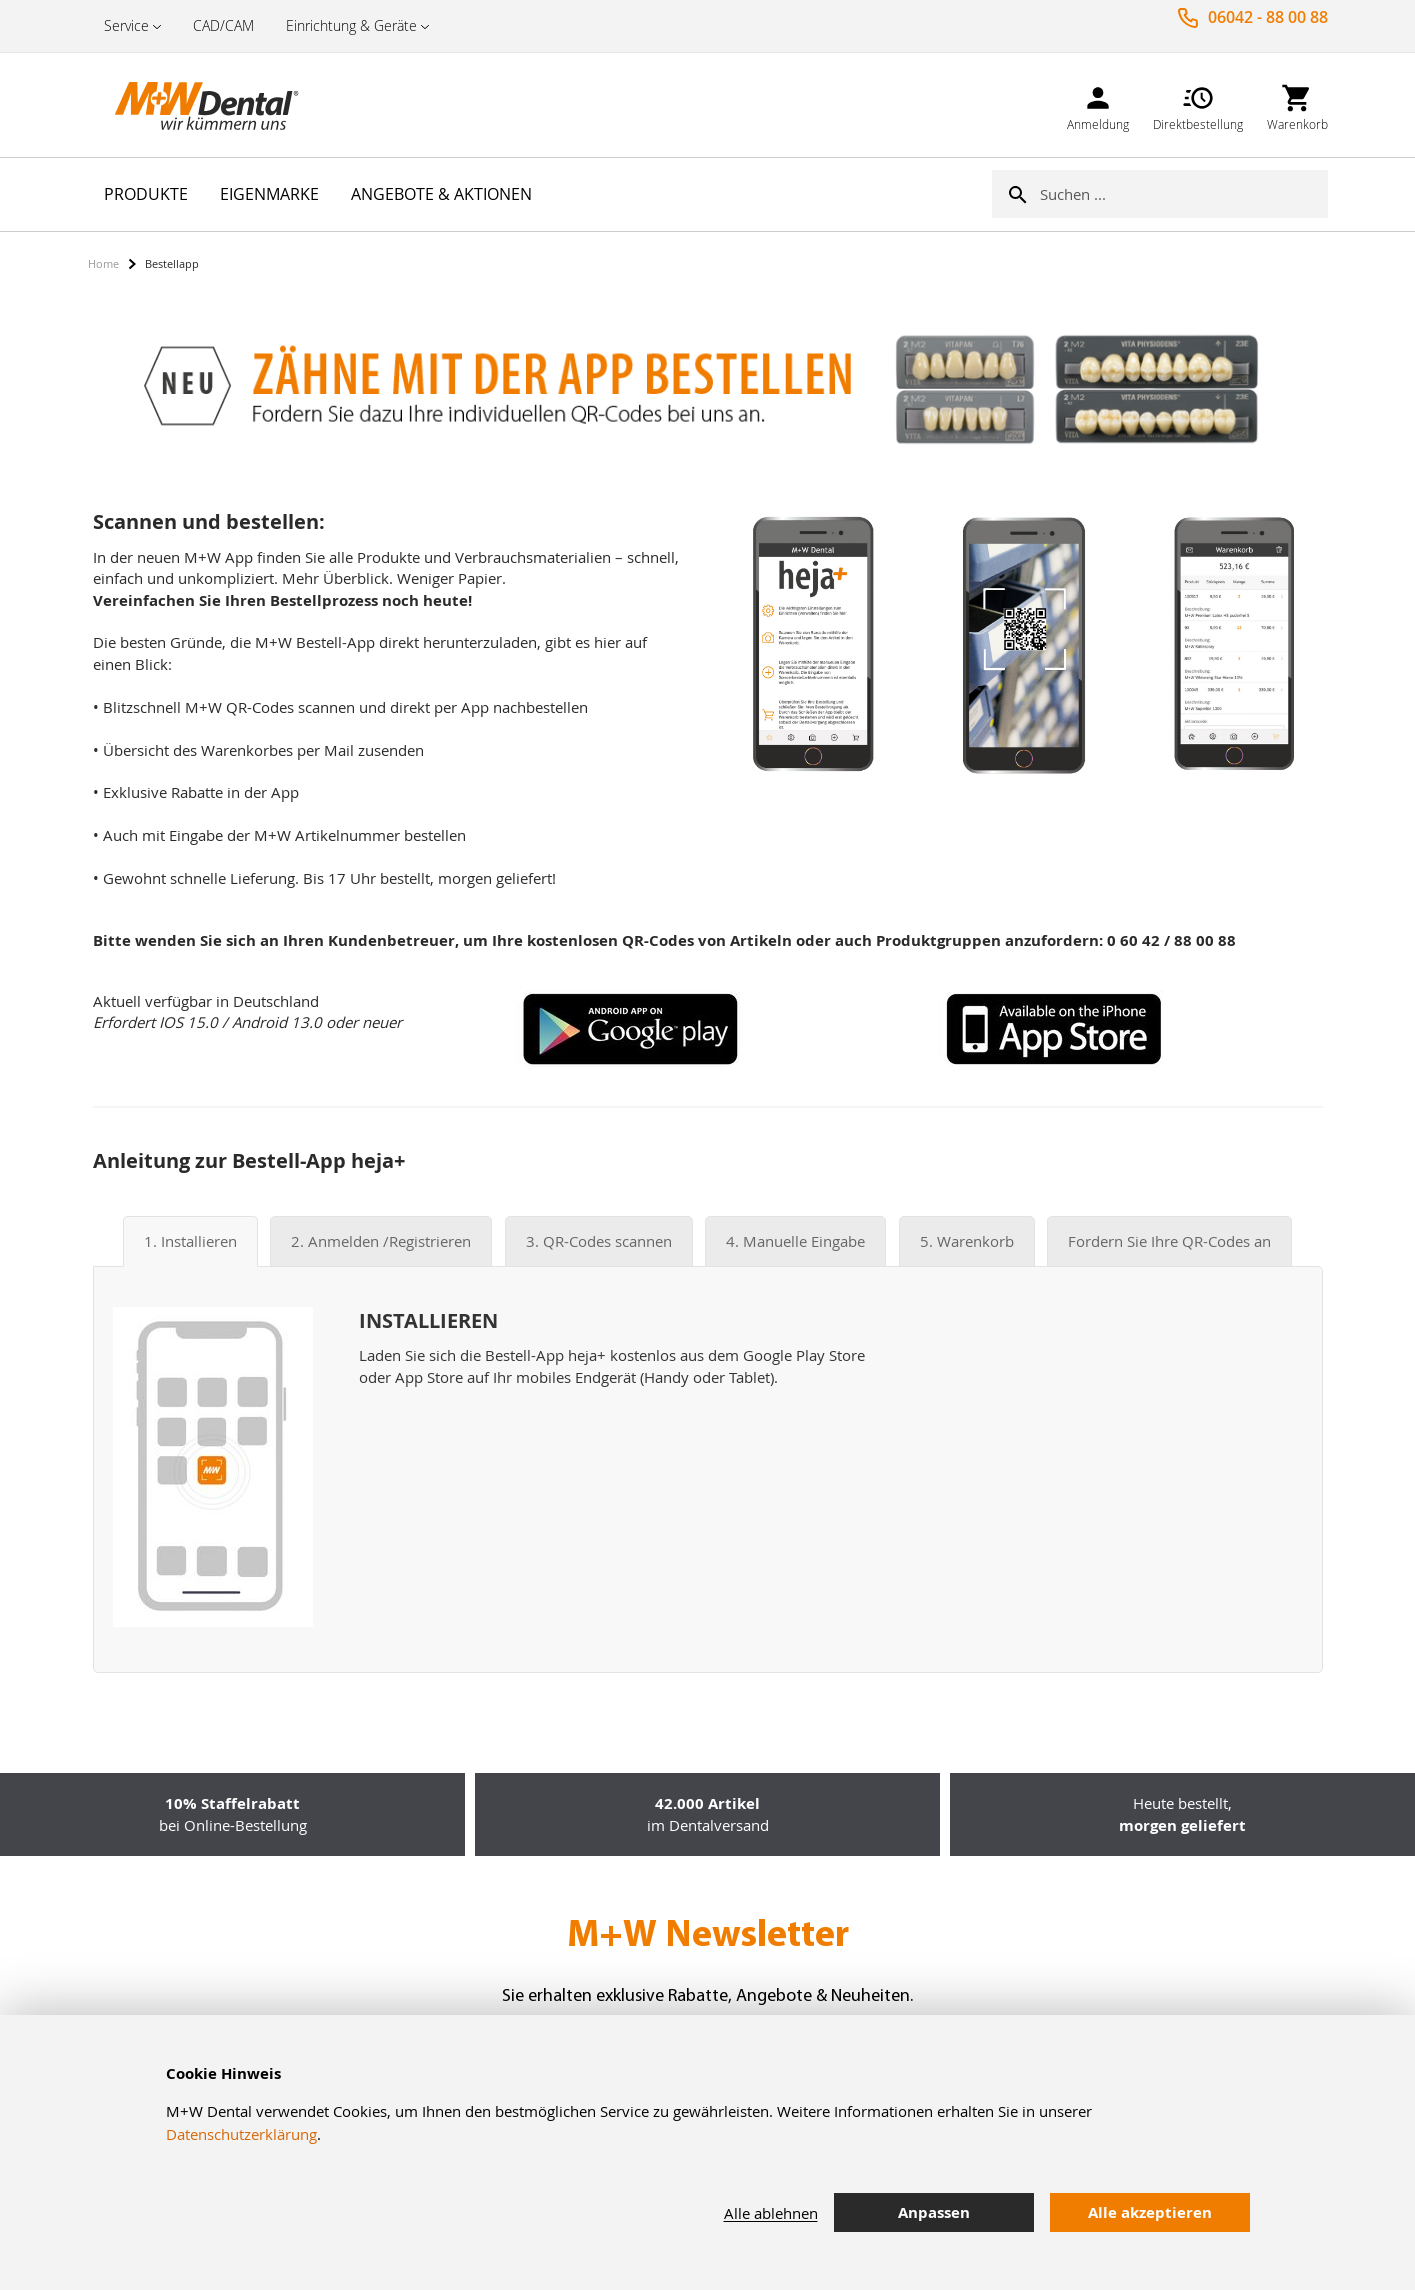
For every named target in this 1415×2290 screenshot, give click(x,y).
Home (103, 263)
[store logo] (188, 105)
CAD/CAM (223, 25)
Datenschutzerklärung (241, 2134)
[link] (1098, 104)
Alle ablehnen (771, 2213)
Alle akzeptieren (1150, 2212)
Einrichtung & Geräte (351, 25)
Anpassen (934, 2212)
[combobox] (1184, 194)
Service (126, 25)
